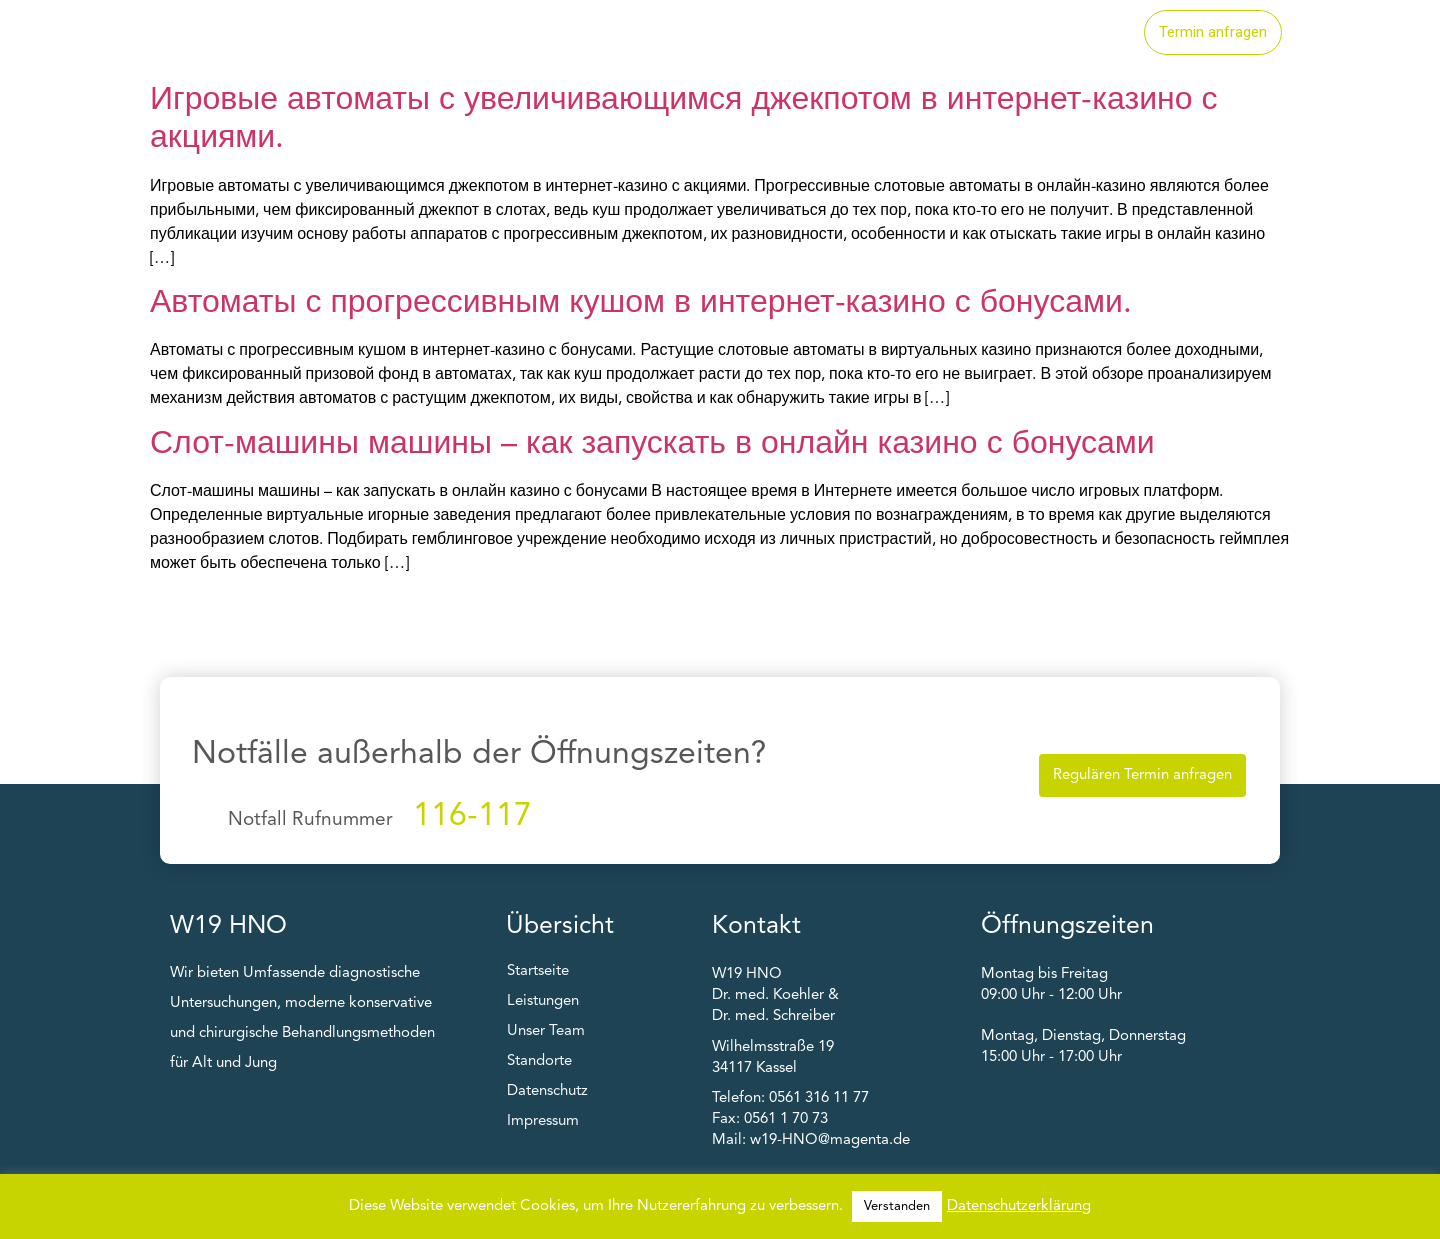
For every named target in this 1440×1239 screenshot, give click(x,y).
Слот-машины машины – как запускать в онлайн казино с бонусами (652, 445)
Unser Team (1064, 33)
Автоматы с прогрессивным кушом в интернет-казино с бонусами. (641, 304)
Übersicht (560, 926)
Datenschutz (547, 1091)
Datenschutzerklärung (1019, 1206)
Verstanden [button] (897, 1206)
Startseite (691, 33)
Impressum (543, 1121)
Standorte (937, 33)
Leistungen (814, 33)
